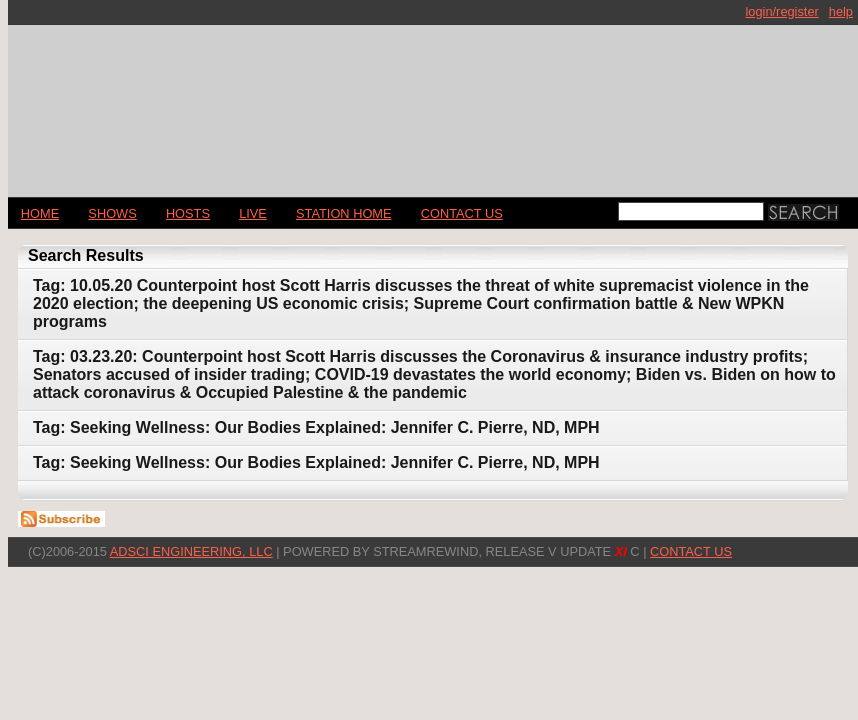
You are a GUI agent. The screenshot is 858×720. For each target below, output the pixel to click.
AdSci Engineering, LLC (191, 551)
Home (40, 213)
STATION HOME (344, 213)
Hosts (188, 213)
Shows (112, 213)
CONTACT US (462, 213)
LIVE (253, 213)
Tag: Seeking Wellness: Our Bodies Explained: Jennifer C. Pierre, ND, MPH (316, 427)
